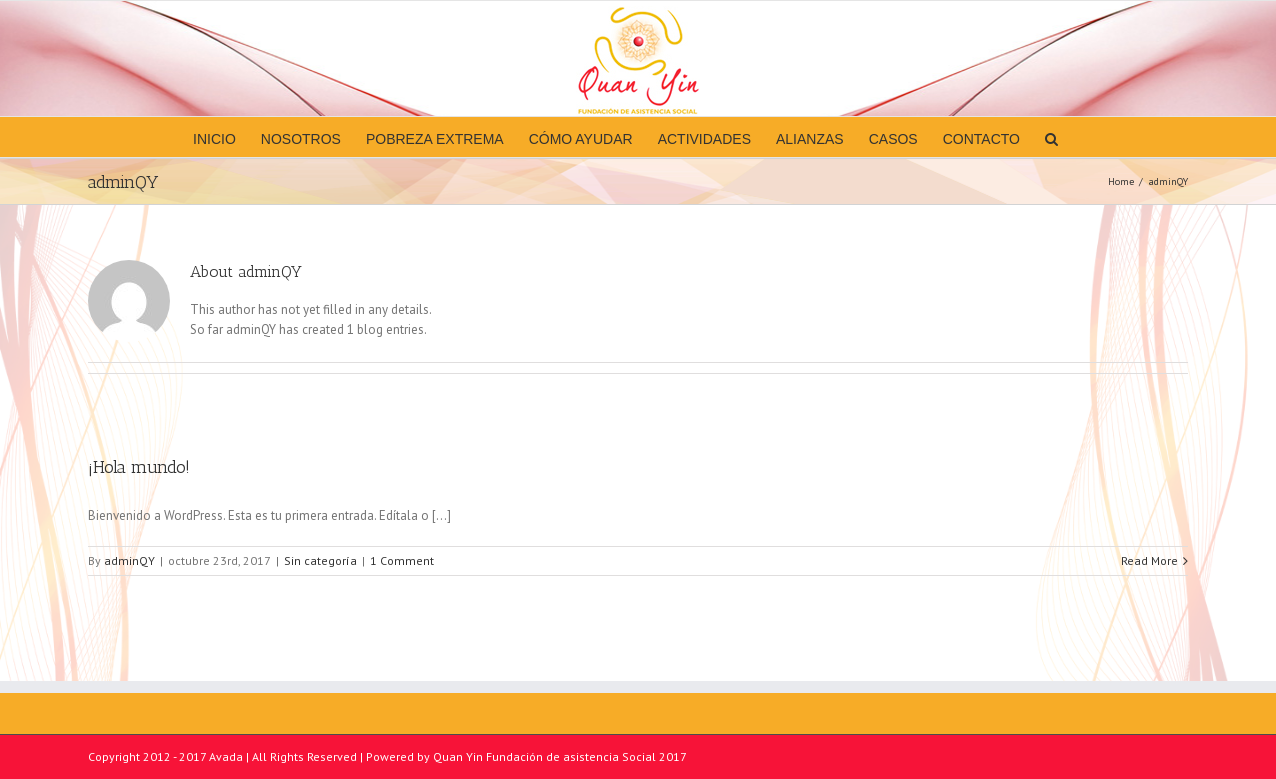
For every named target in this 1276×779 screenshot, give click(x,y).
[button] (1051, 137)
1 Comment (402, 560)
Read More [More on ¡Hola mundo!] (1149, 560)
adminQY (129, 560)
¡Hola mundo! (139, 467)
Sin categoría (320, 560)
